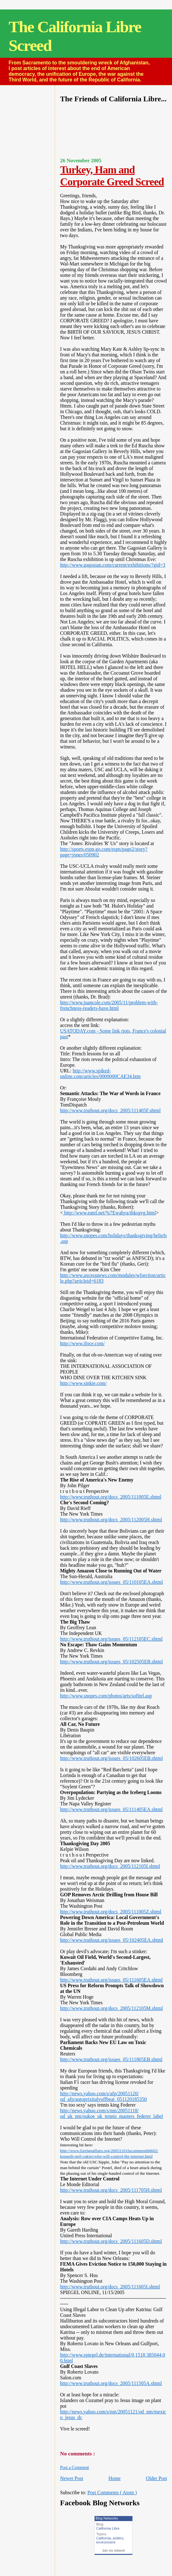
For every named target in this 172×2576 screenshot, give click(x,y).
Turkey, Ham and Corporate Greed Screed (112, 176)
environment (105, 2542)
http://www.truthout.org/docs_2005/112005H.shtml (111, 1519)
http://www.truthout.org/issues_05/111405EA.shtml (111, 1809)
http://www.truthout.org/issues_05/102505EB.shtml (111, 1661)
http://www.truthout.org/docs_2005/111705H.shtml (111, 2190)
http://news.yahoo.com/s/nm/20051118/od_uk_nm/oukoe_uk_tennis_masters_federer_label (111, 2113)
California (103, 2538)
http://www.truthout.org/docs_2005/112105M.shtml (111, 2008)
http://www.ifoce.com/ (82, 1343)
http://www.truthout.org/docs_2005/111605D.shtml (111, 2241)
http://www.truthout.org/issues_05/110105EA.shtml (111, 1582)
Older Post (156, 2478)
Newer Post (71, 2478)
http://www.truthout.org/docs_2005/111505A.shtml (111, 2383)
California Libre (108, 2528)
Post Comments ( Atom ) (112, 2492)
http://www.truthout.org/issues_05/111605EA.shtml (111, 1980)
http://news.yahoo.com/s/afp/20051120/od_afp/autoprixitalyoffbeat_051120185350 (103, 2096)
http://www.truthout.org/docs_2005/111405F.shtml (110, 1110)
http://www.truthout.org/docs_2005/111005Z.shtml (110, 1911)
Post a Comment (74, 2467)
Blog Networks (106, 2518)
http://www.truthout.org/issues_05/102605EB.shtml (111, 1758)
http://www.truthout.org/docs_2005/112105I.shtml (110, 1866)
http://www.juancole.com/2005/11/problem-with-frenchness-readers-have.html (109, 1005)
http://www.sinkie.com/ (83, 1383)
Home (114, 2478)
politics (118, 2538)
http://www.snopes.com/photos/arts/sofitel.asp (106, 1695)
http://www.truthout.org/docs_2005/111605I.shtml (110, 2286)
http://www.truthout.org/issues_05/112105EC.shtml (111, 1639)
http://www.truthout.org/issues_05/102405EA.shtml (111, 1940)
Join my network (113, 2550)
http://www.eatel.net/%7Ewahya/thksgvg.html (109, 1212)
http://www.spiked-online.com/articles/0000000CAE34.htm (100, 1073)
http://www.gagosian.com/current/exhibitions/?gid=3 (112, 565)
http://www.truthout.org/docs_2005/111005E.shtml (110, 1497)
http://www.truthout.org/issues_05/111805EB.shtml (111, 2059)
